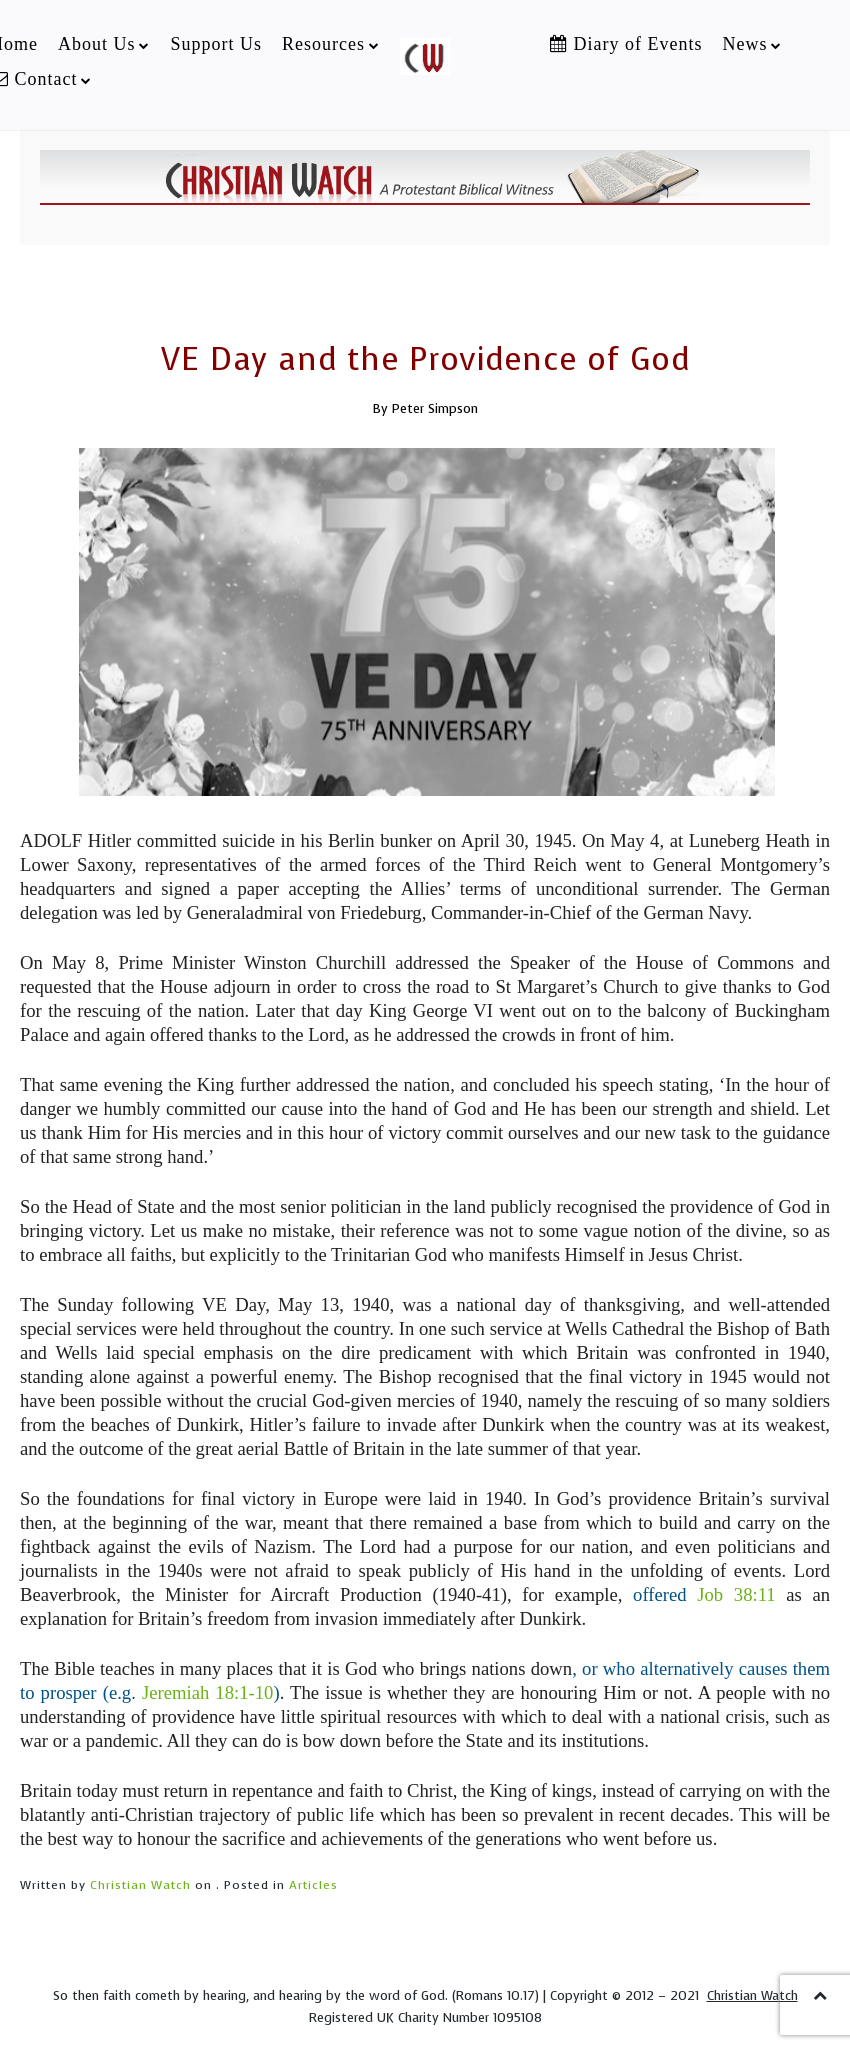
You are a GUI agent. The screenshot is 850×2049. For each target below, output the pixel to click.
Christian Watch (140, 1885)
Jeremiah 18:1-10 (205, 1692)
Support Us (216, 44)
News (744, 44)
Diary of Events (626, 44)
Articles (313, 1885)
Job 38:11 (736, 1594)
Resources (323, 44)
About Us (97, 44)
